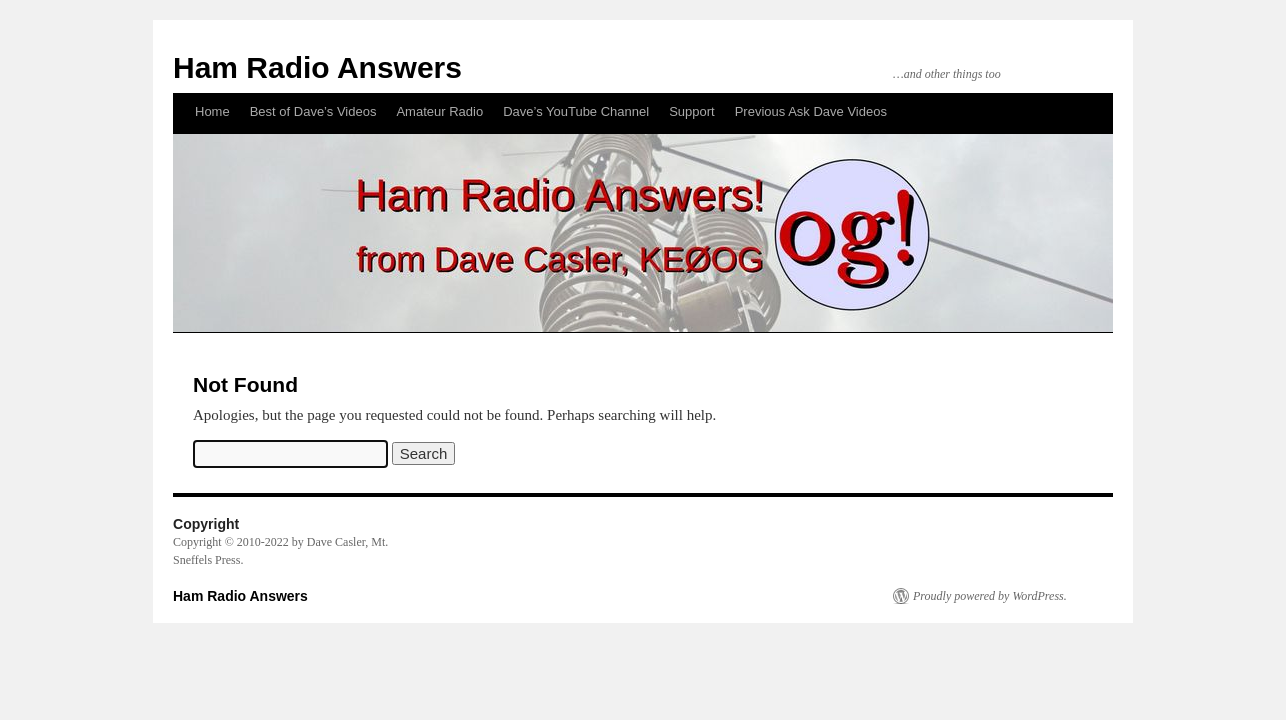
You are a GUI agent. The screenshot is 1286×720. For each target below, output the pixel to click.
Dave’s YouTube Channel (576, 111)
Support (692, 111)
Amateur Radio (439, 111)
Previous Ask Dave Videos (811, 111)
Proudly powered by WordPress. (990, 596)
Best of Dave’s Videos (313, 111)
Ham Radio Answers (317, 67)
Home (212, 111)
